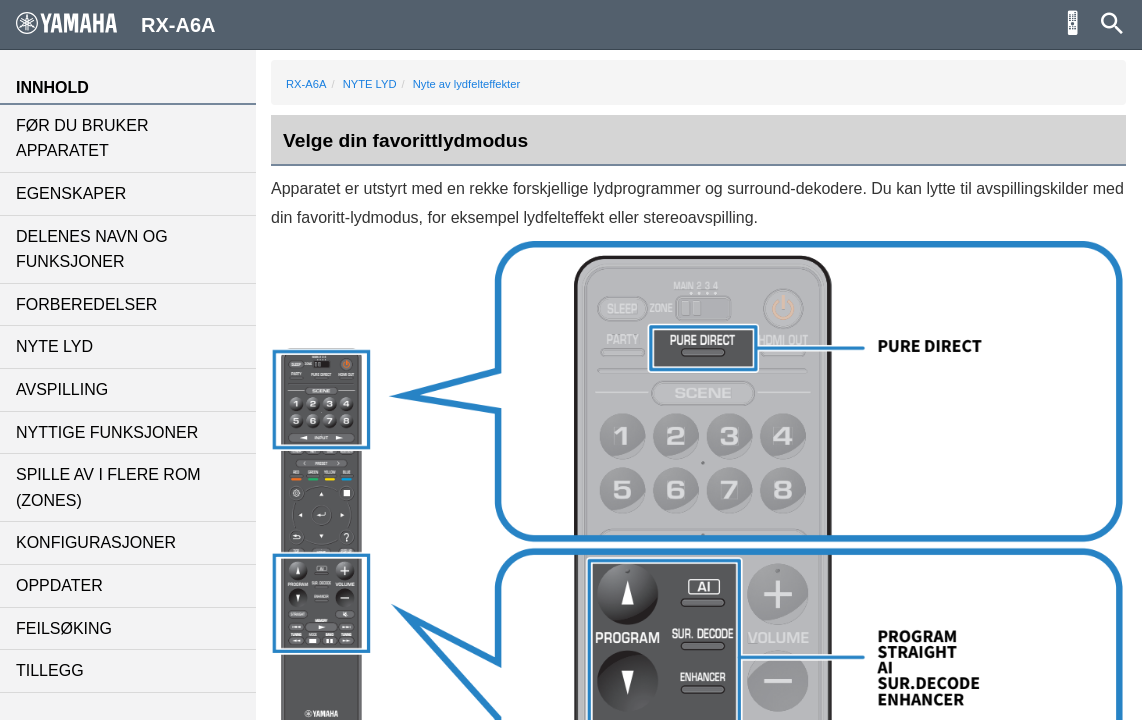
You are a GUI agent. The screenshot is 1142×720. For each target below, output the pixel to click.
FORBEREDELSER (86, 304)
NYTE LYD (54, 346)
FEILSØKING (64, 628)
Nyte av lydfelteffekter (466, 84)
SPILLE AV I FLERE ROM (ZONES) (108, 487)
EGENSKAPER (71, 193)
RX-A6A (306, 84)
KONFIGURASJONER (96, 542)
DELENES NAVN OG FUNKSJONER (92, 249)
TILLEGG (50, 670)
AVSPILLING (62, 389)
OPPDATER (59, 585)
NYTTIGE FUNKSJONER (107, 432)
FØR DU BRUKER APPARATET (82, 138)
